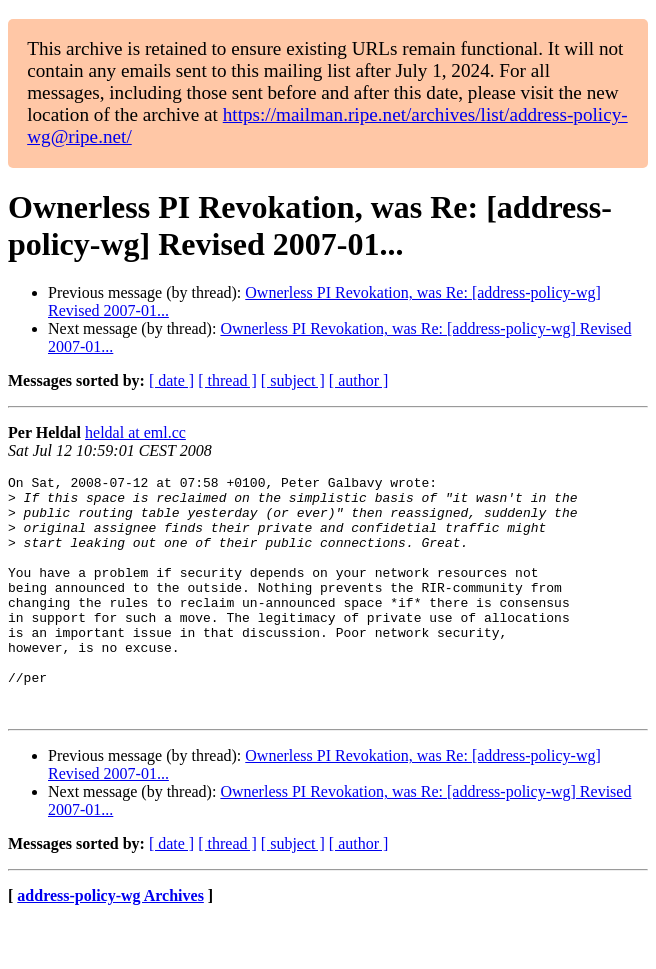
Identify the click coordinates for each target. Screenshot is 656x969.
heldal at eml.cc (135, 432)
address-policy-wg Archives (110, 943)
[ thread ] (227, 380)
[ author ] (359, 380)
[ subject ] (293, 380)
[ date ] (171, 380)
